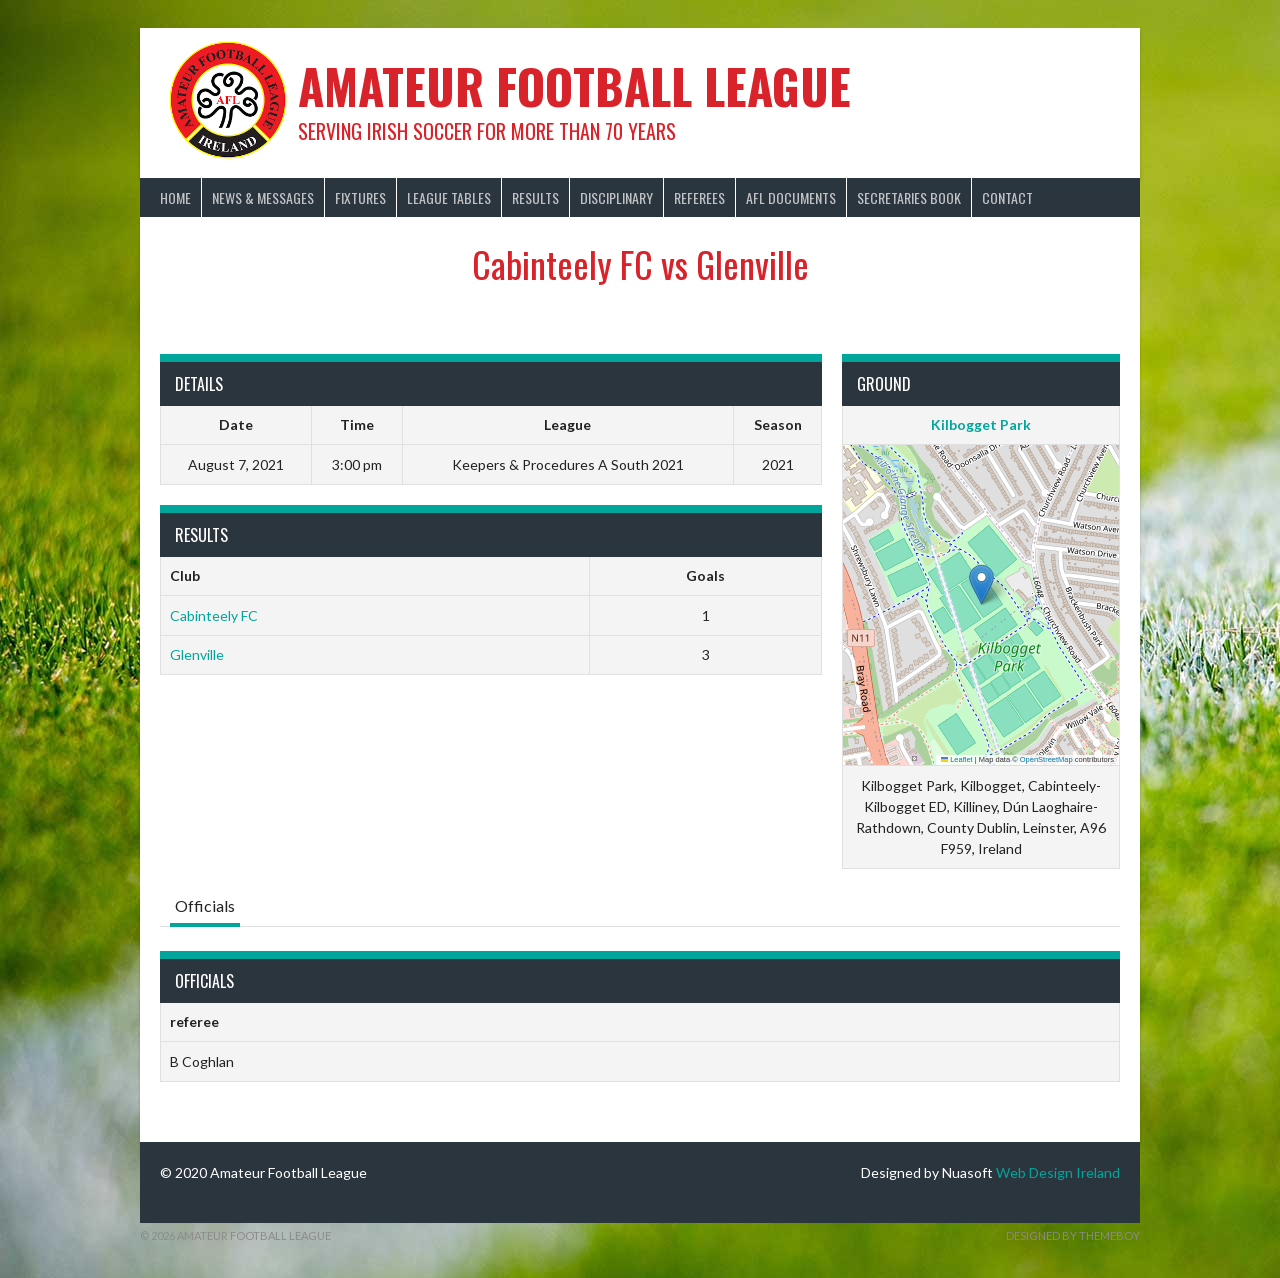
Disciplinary (616, 197)
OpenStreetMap (1046, 759)
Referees (699, 197)
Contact (1007, 197)
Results (535, 197)
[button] (981, 584)
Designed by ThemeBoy (1073, 1235)
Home (175, 197)
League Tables (449, 197)
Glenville (197, 654)
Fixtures (360, 197)
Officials (205, 905)
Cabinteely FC (214, 615)
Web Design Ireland (1058, 1172)
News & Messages (263, 197)
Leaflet (957, 759)
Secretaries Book (909, 197)
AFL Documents (791, 197)
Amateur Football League (574, 85)
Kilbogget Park (981, 424)
